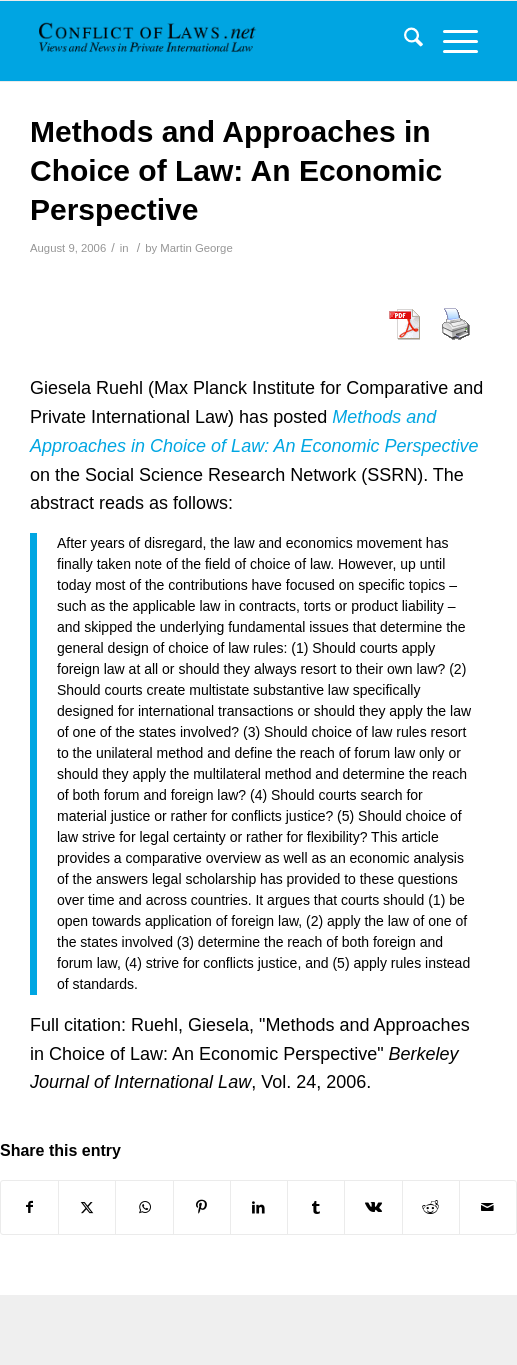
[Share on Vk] (373, 1207)
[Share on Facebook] (29, 1207)
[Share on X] (87, 1207)
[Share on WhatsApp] (144, 1207)
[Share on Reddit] (431, 1207)
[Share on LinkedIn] (259, 1207)
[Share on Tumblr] (316, 1207)
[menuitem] (403, 41)
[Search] (403, 41)
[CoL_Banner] (149, 41)
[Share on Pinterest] (202, 1207)
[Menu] (450, 41)
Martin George (196, 248)
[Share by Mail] (488, 1207)
